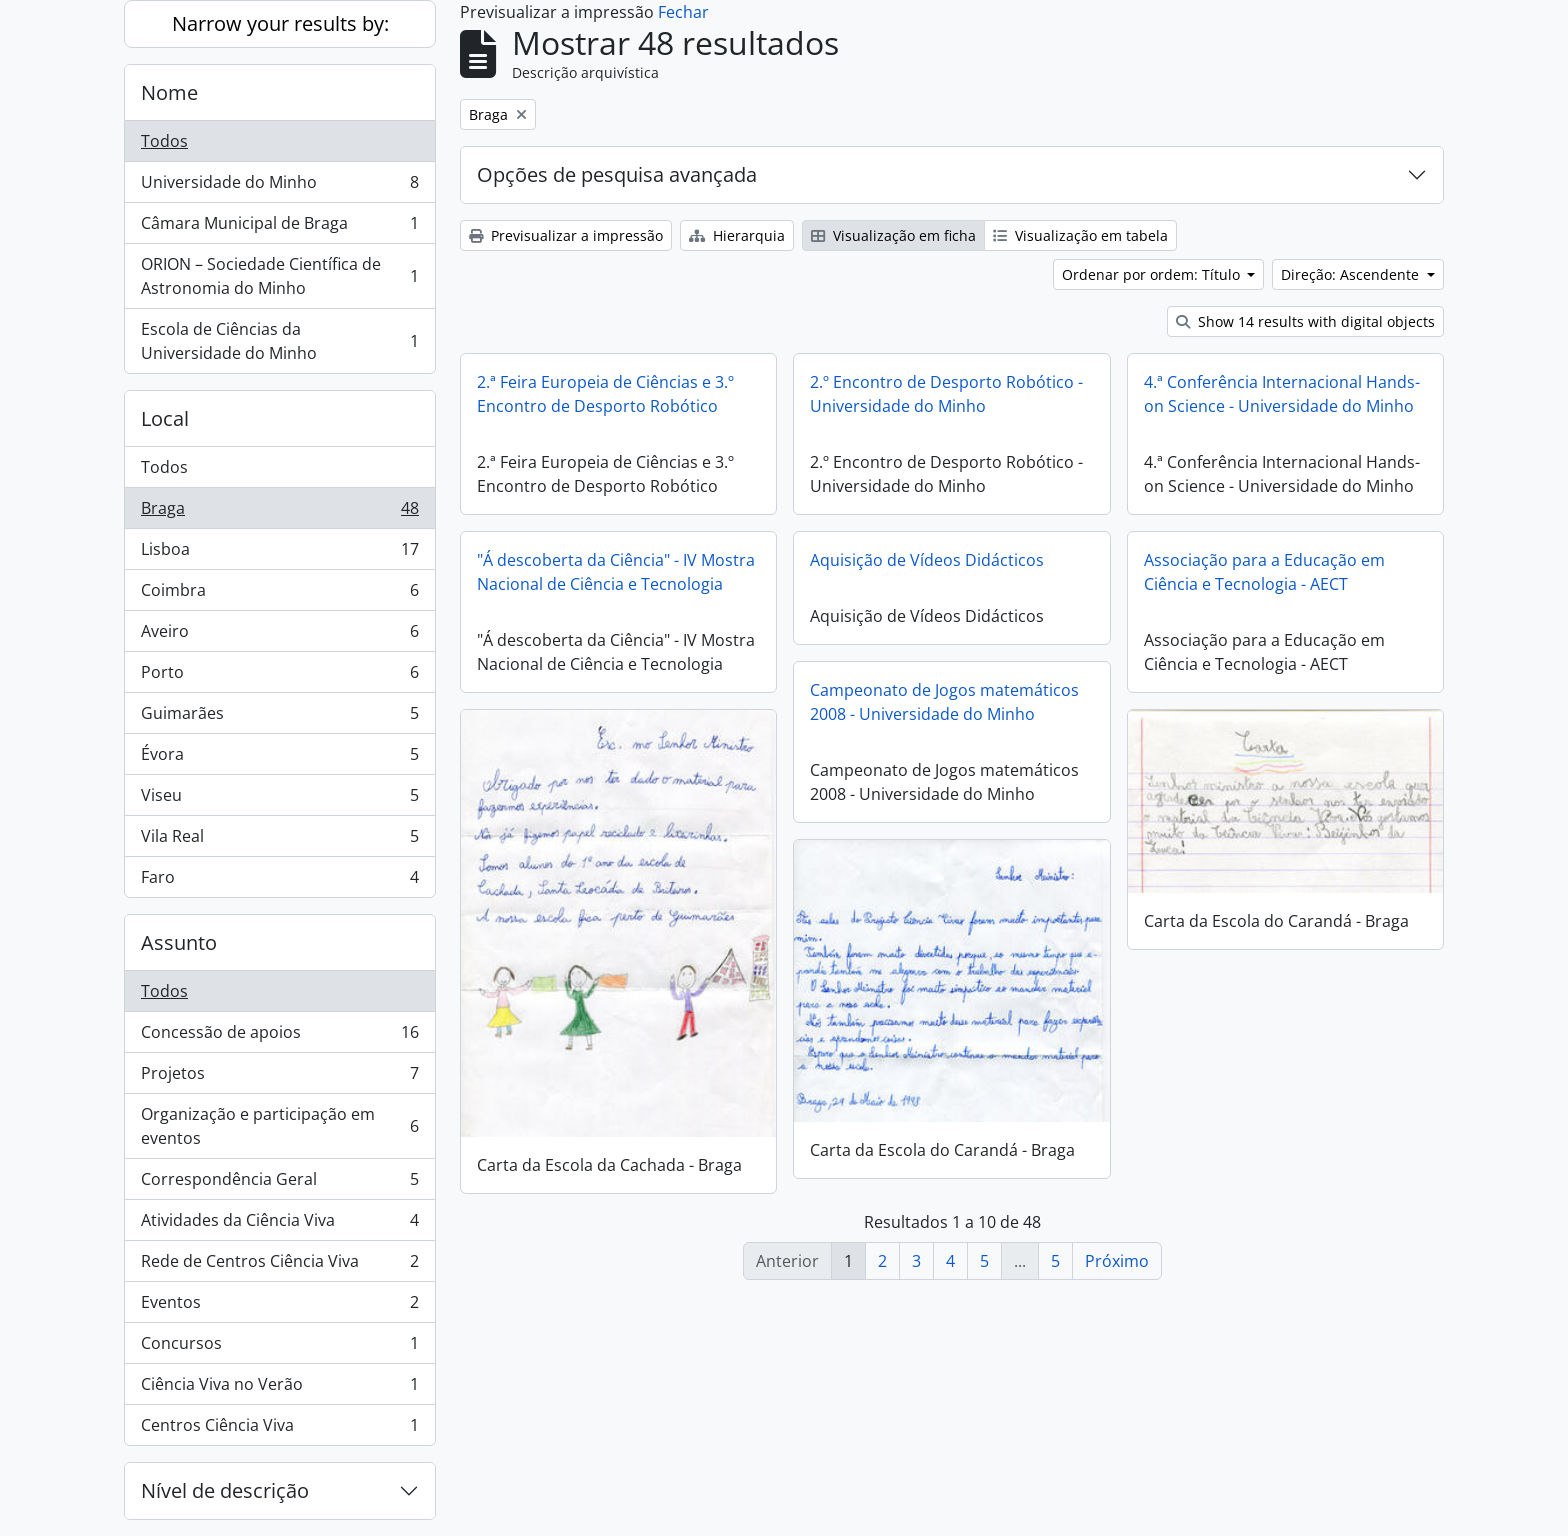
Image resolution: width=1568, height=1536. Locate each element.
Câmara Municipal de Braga (279, 227)
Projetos (279, 1077)
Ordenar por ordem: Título (1153, 274)
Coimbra (279, 594)
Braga (279, 512)
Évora (279, 758)
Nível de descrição (225, 1490)
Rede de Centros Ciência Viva (279, 1265)
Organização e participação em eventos (279, 1126)
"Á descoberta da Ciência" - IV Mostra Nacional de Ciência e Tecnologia (616, 572)
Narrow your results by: (280, 23)
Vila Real (279, 840)
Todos (164, 141)
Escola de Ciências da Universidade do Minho (279, 341)
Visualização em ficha (893, 235)
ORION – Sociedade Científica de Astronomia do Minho (279, 276)
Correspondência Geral (279, 1183)
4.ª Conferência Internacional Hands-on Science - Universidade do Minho (1282, 394)
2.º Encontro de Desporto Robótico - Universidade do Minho (946, 394)
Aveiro (279, 635)
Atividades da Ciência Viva (279, 1224)
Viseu (279, 799)
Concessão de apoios (279, 1036)
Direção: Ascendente (1352, 274)
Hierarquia (737, 235)
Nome (169, 92)
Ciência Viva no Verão (279, 1388)
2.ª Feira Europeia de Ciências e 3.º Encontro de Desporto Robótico (605, 394)
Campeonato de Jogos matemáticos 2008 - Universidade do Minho (944, 702)
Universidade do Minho (279, 186)
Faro (279, 881)
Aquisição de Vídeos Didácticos (927, 560)
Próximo (1117, 1261)
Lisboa (279, 553)
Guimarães (279, 717)
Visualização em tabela (1080, 235)
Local (165, 418)
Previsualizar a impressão (566, 235)
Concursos (279, 1347)
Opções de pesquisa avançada (617, 174)
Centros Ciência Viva (279, 1429)
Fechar (683, 12)
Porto (279, 676)
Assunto (179, 942)
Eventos (279, 1306)
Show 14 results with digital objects (1305, 321)
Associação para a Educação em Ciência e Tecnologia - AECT (1264, 572)
